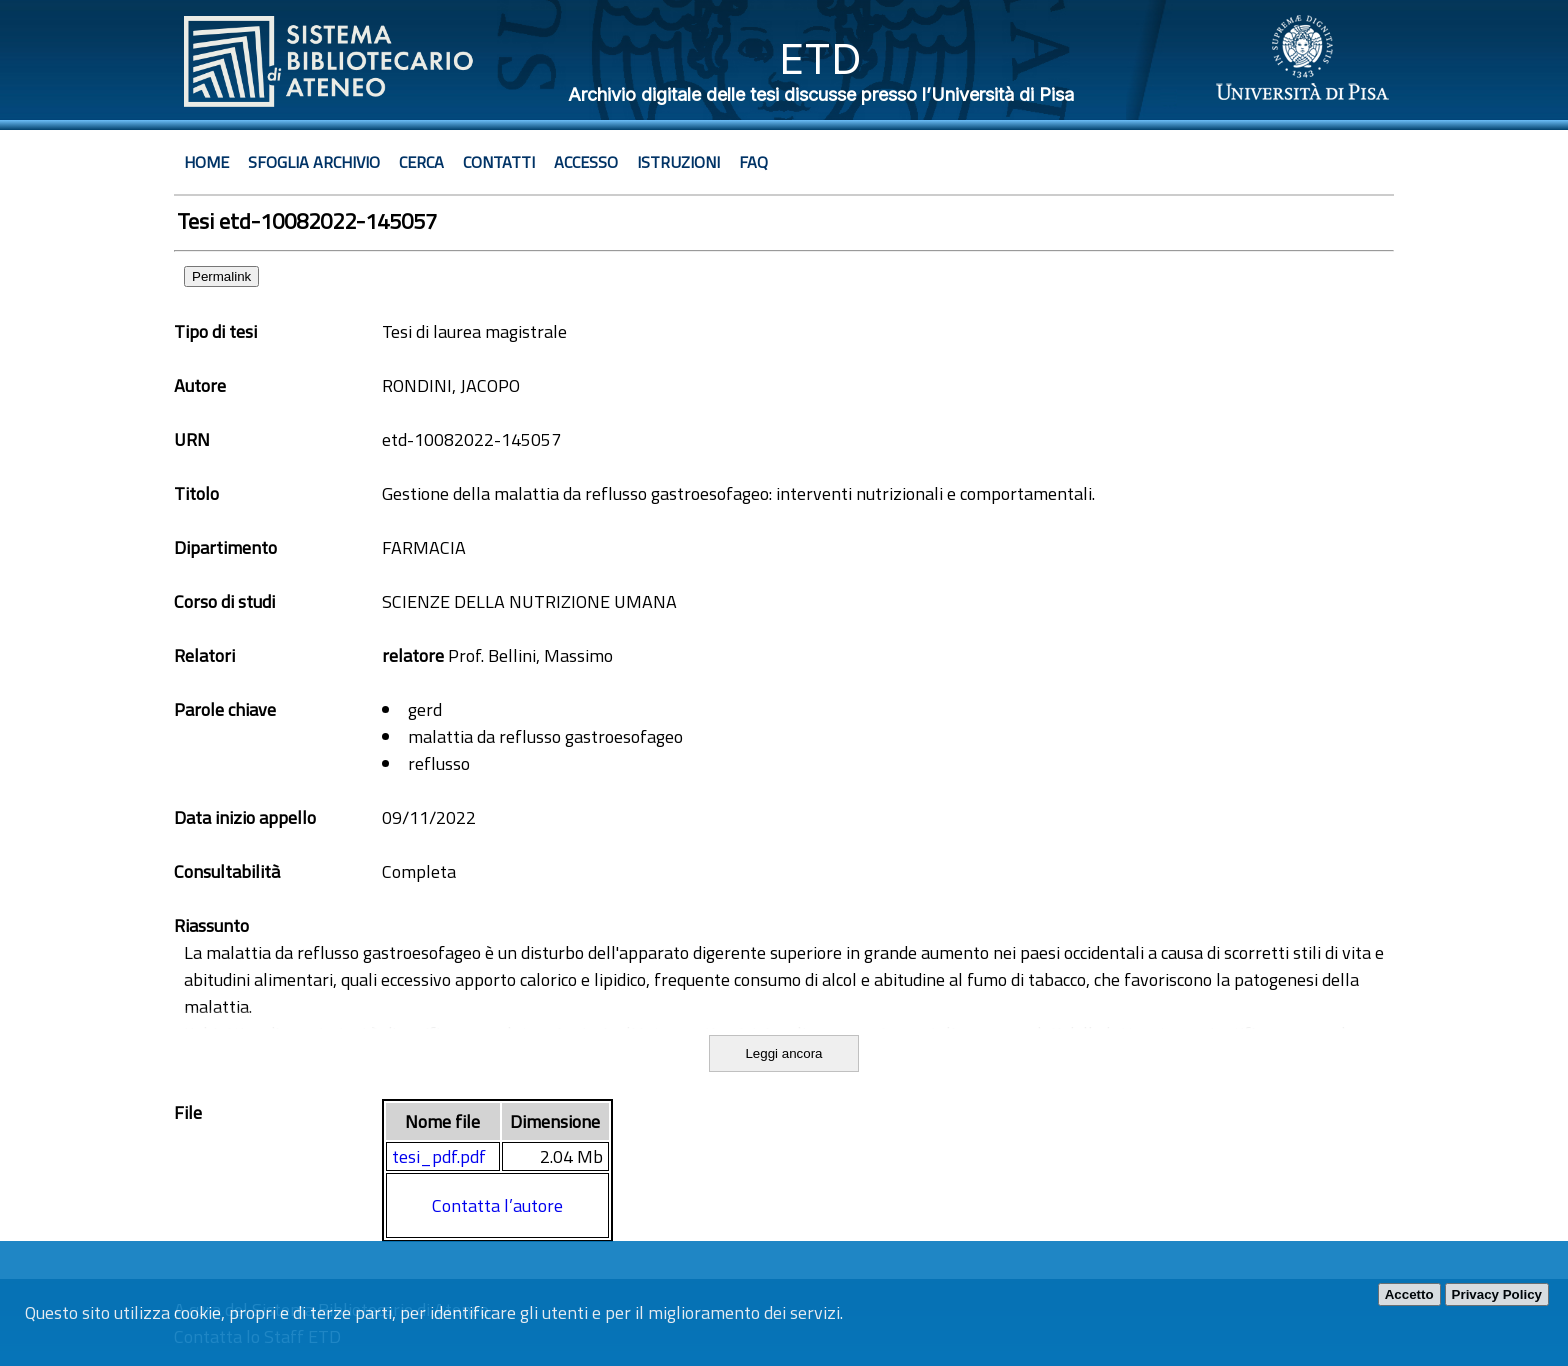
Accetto (1409, 1294)
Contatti (499, 162)
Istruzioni (678, 162)
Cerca (421, 162)
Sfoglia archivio (314, 162)
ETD (820, 58)
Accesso (586, 162)
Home (206, 162)
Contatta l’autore (497, 1205)
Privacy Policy (1497, 1294)
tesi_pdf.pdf (439, 1156)
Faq (753, 162)
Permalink (221, 276)
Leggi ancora (783, 1053)
